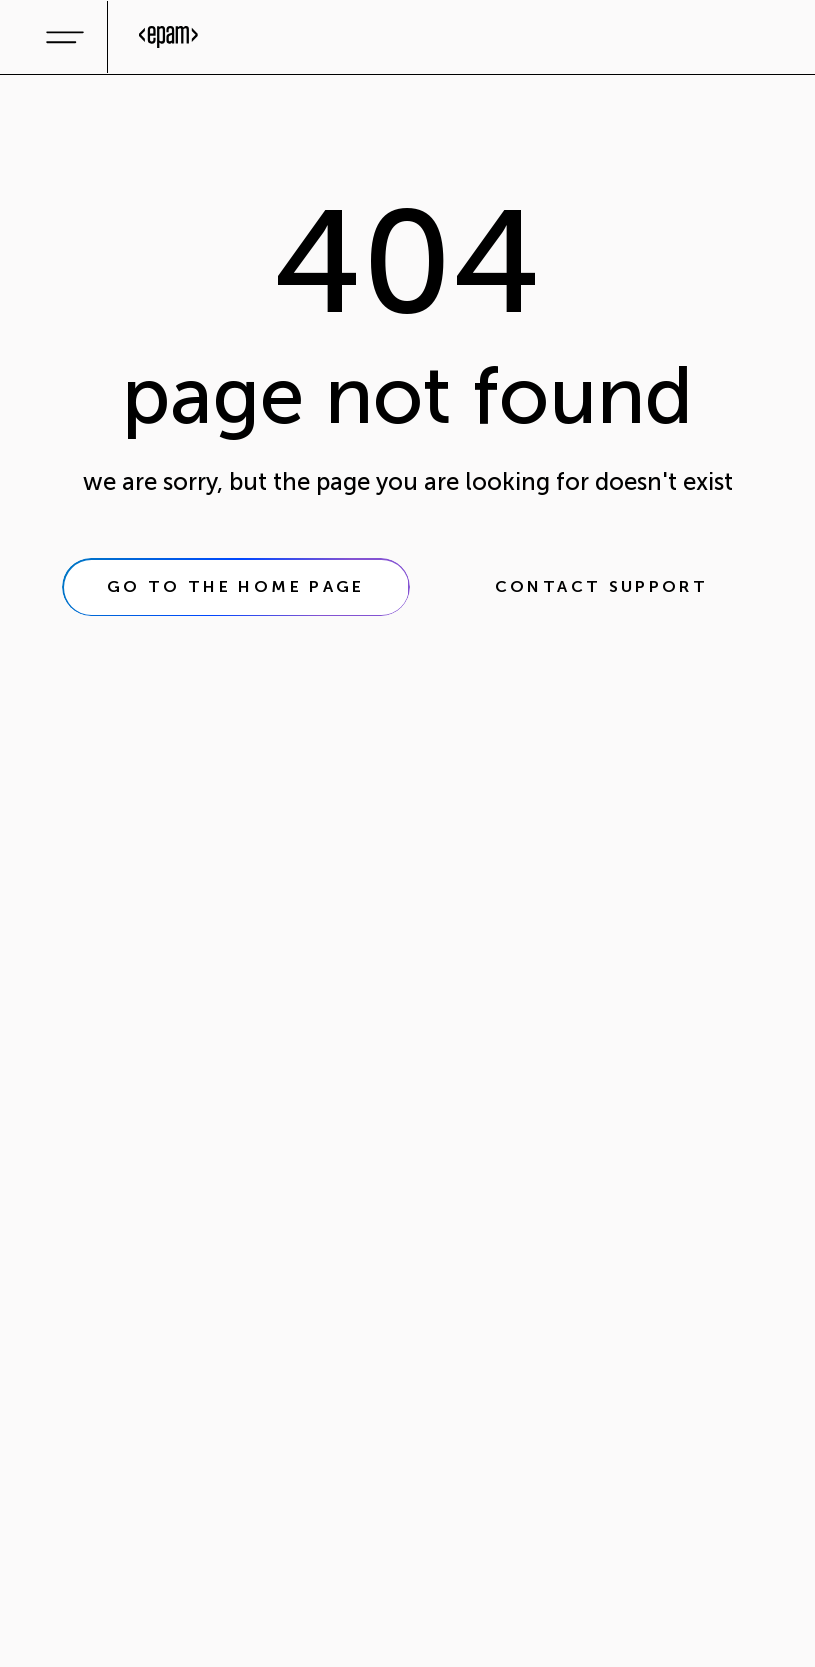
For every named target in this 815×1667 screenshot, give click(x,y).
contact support (601, 586)
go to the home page (236, 586)
